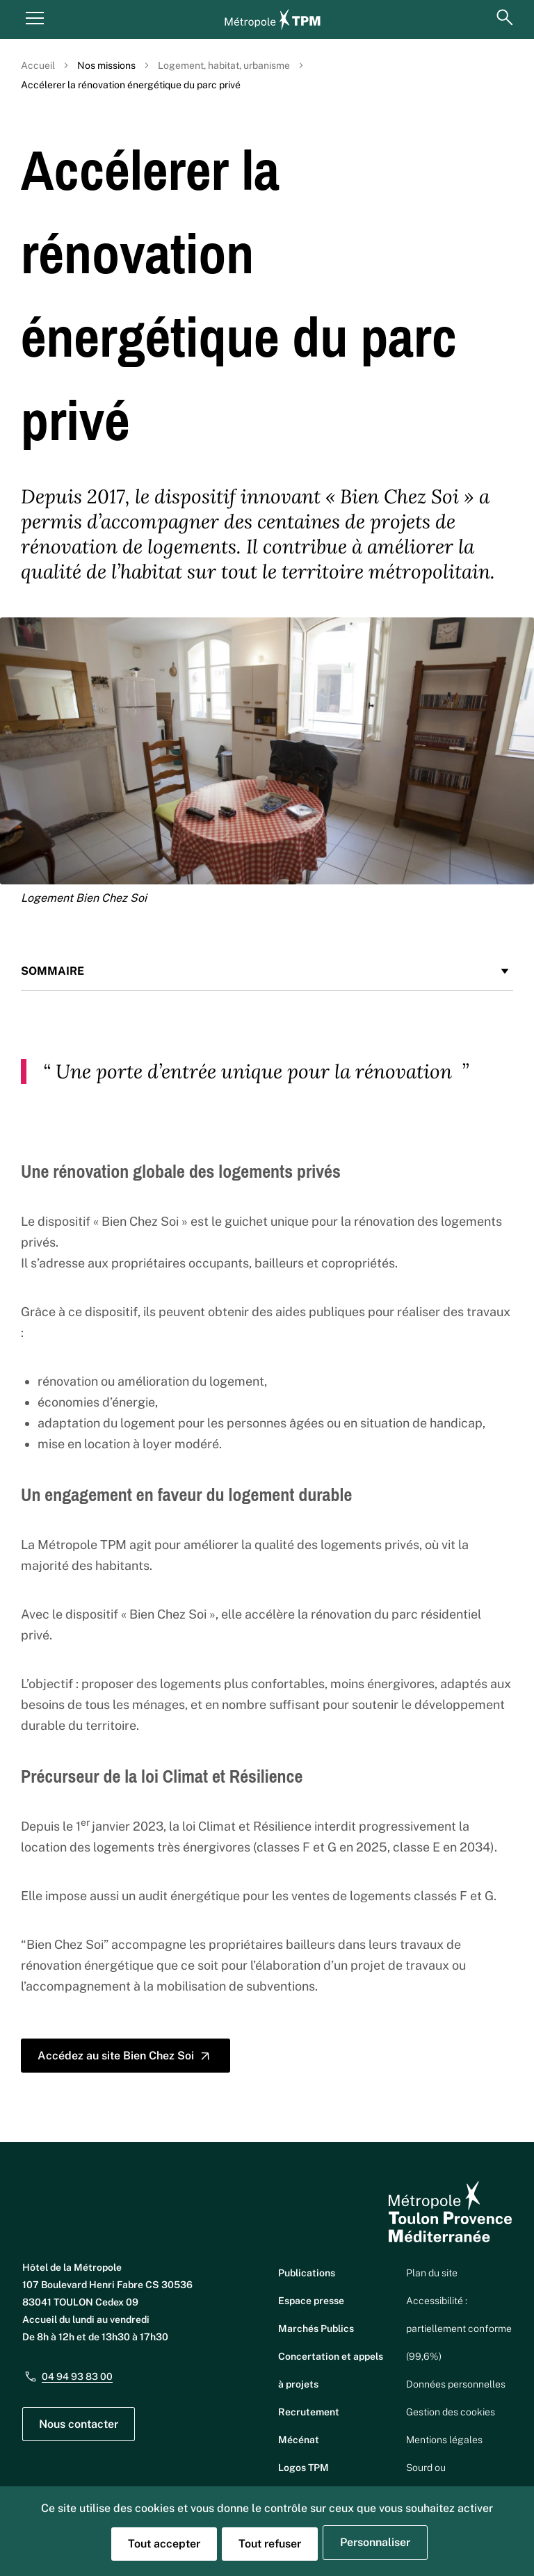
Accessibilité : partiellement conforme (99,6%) (459, 2328)
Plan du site (432, 2272)
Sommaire (267, 970)
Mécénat (298, 2439)
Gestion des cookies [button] (450, 2411)
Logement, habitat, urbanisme (224, 65)
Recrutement (308, 2411)
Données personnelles (455, 2384)
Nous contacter (78, 2424)
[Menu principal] (35, 17)
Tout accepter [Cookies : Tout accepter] (164, 2543)
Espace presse (311, 2300)
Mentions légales (444, 2439)
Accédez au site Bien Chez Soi (125, 2056)
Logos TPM (303, 2467)
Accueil (38, 65)
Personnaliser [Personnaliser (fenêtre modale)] (375, 2542)
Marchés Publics (316, 2328)
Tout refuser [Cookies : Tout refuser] (269, 2543)
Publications (306, 2272)
